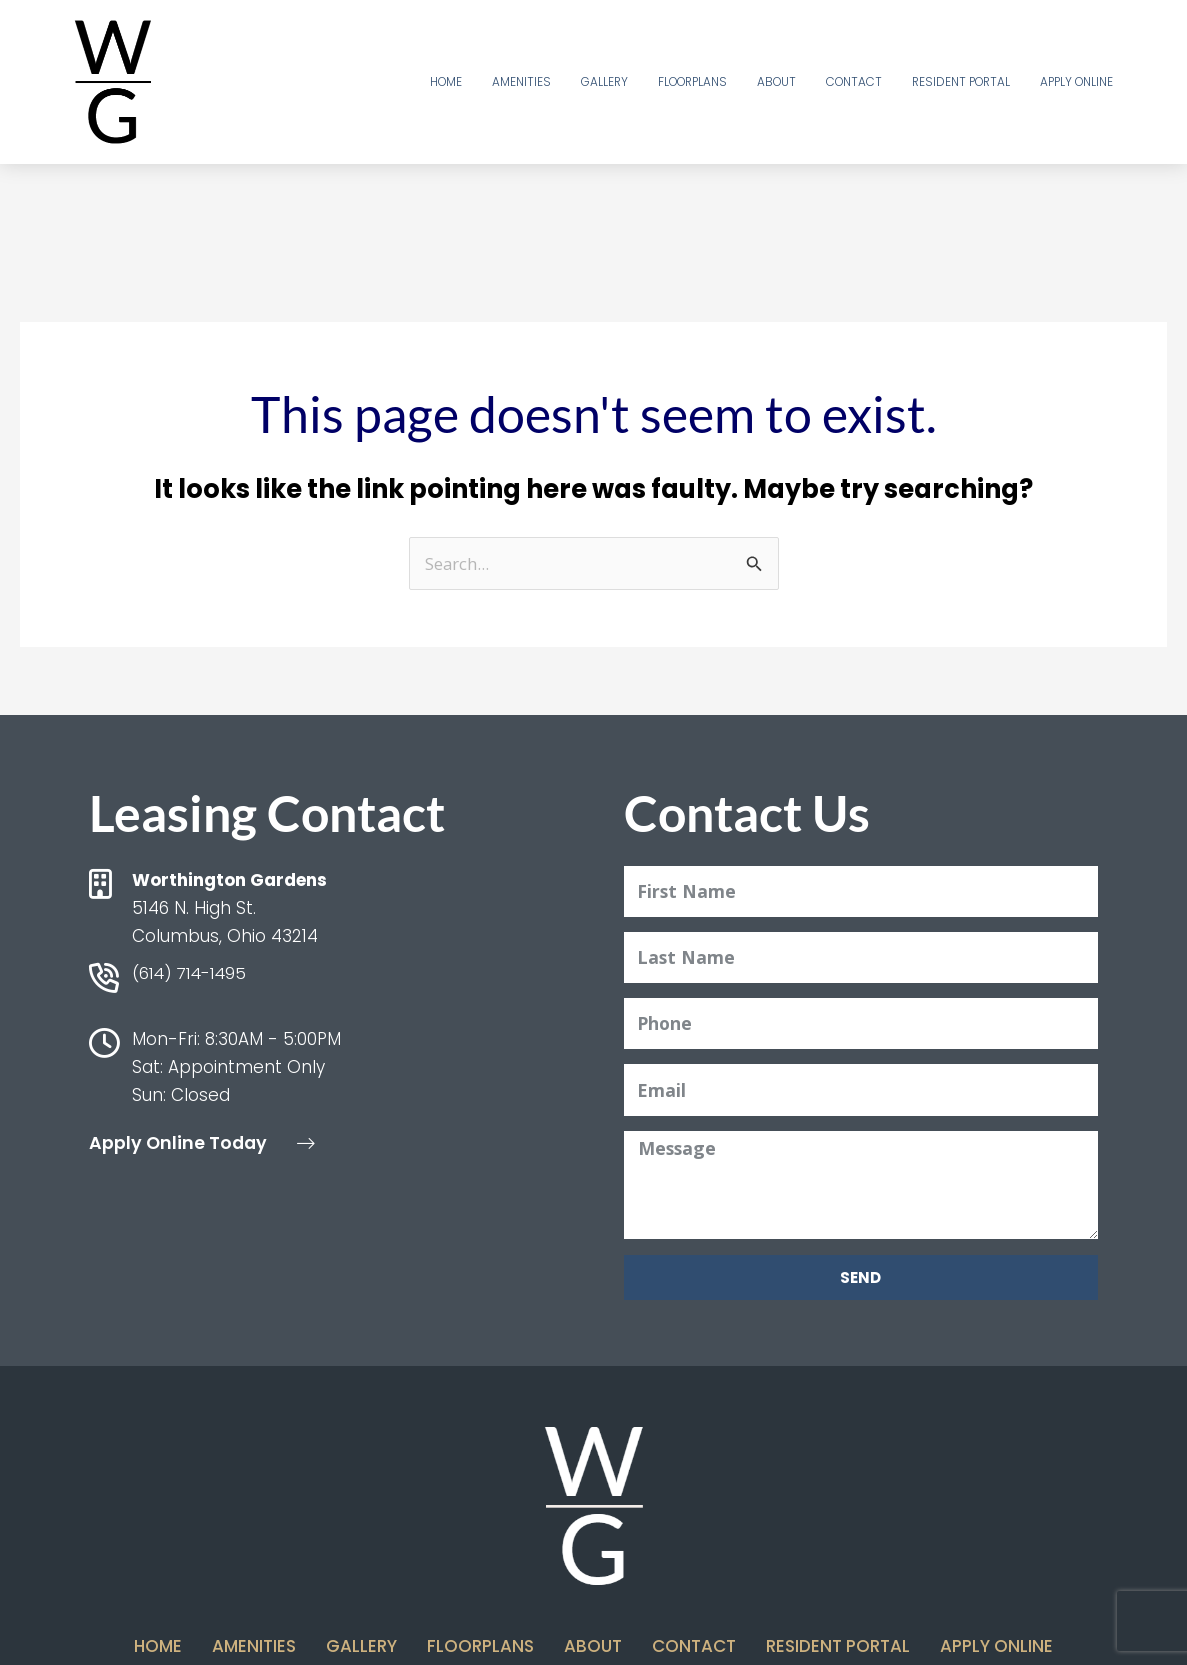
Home (446, 82)
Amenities (521, 82)
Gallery (604, 82)
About (776, 82)
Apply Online (1076, 82)
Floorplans (692, 82)
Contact (854, 82)
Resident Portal (961, 82)
